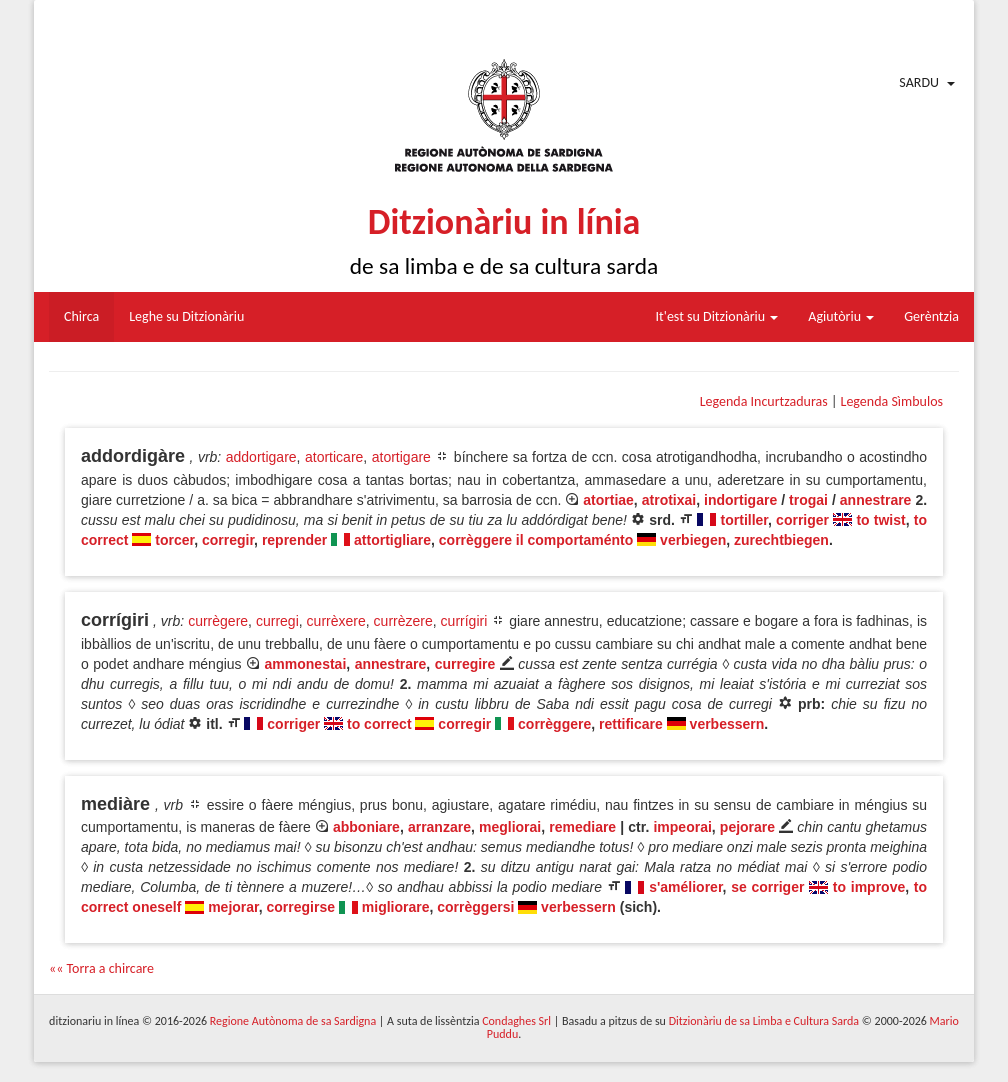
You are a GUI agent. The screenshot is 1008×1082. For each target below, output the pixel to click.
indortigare (740, 500)
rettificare (631, 724)
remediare (582, 827)
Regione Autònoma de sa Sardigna (293, 1021)
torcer (174, 540)
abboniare (366, 827)
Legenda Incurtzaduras (764, 401)
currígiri (464, 621)
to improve (869, 887)
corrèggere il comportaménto (536, 540)
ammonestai (306, 664)
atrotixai (669, 500)
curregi (277, 621)
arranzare (439, 827)
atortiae (608, 500)
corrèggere (554, 724)
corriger (802, 520)
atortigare (401, 457)
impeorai (682, 827)
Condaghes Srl (516, 1021)
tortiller (744, 520)
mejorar (233, 907)
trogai (808, 500)
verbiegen (693, 540)
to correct (379, 724)
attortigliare (392, 540)
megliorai (510, 827)
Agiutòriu (841, 316)
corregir (228, 540)
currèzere (403, 621)
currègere (218, 621)
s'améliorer (685, 887)
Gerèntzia (931, 316)
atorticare (334, 457)
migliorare (396, 907)
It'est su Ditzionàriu (717, 316)
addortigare (261, 457)
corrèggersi (475, 907)
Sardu (919, 82)
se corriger (767, 887)
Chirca (81, 316)
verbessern (727, 724)
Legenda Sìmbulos (892, 401)
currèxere (336, 621)
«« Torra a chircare (101, 968)
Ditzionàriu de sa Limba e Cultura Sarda (764, 1021)
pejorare (747, 827)
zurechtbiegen (781, 540)
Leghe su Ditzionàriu (186, 316)
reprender (294, 540)
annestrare (876, 500)
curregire (465, 664)
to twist (880, 520)
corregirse (301, 907)
